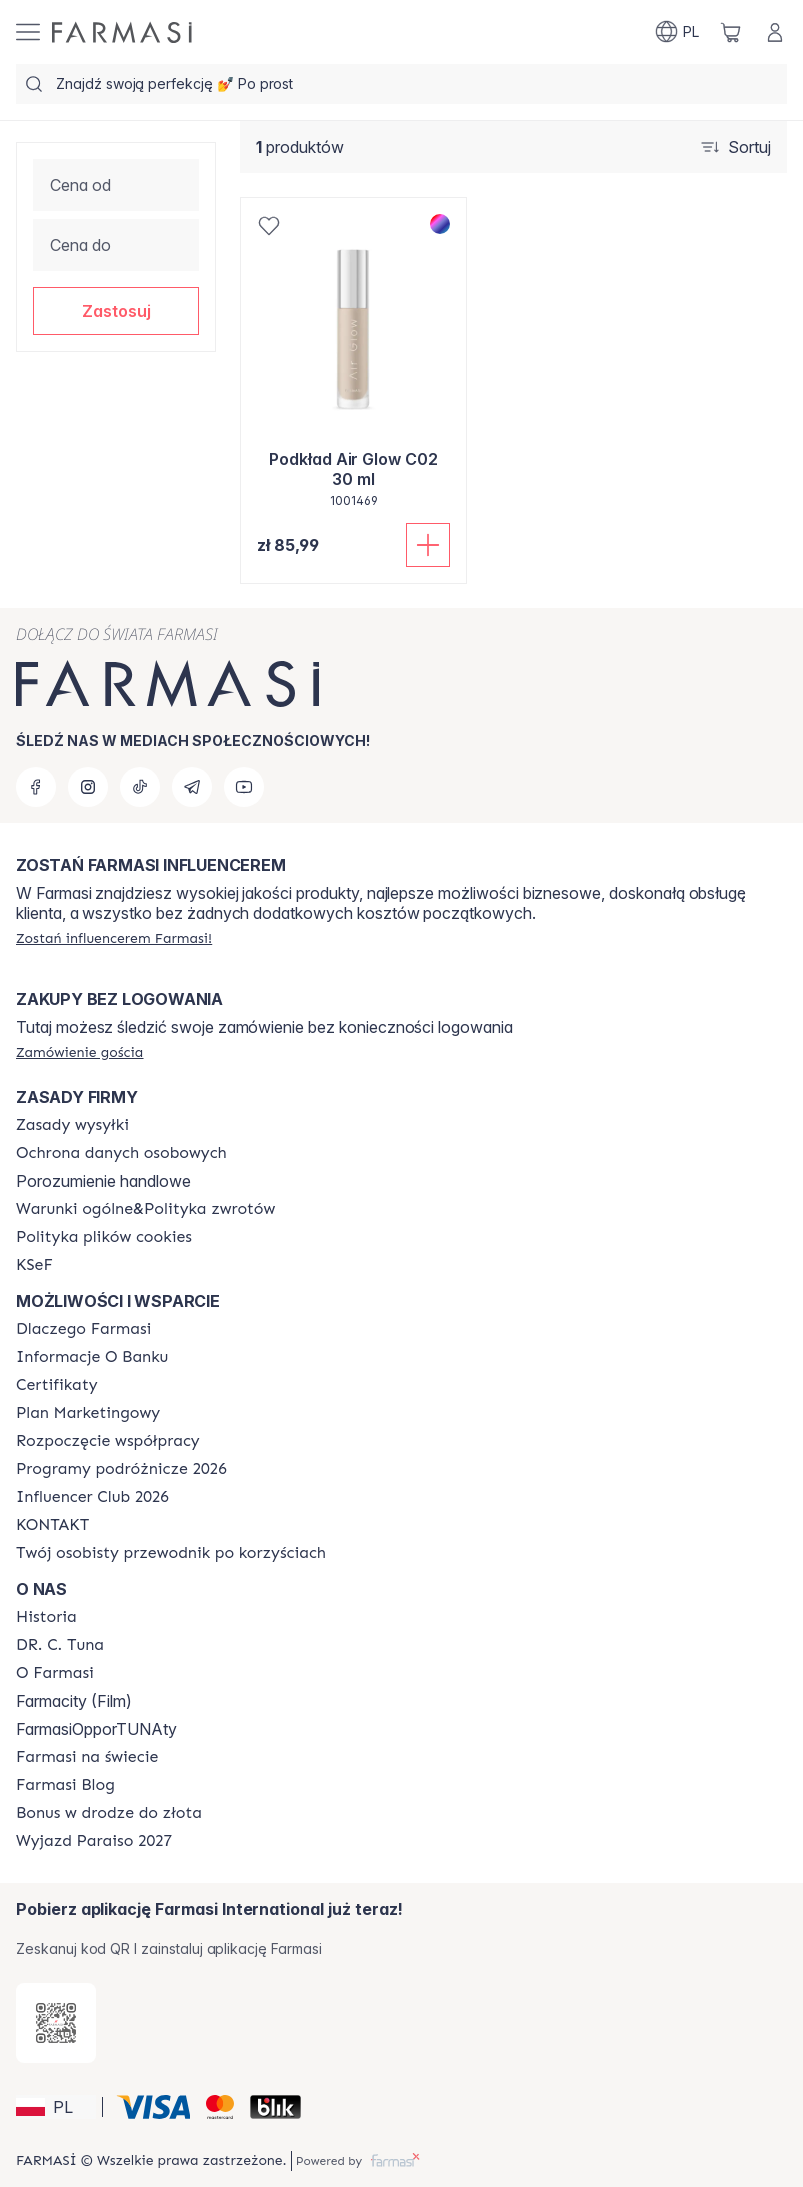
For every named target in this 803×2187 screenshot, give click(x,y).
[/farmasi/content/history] (46, 1617)
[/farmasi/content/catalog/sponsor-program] (109, 1813)
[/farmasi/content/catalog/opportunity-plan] (88, 1413)
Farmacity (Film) (74, 1701)
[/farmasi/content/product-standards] (57, 1385)
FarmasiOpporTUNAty (96, 1729)
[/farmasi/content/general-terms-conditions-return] (145, 1209)
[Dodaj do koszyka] (428, 545)
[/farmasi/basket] (731, 32)
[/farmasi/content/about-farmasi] (83, 1329)
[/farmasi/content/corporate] (87, 1757)
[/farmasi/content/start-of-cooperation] (108, 1441)
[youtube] (244, 787)
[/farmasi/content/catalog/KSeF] (34, 1265)
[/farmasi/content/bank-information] (92, 1357)
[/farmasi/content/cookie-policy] (104, 1237)
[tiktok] (140, 787)
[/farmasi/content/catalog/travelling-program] (121, 1469)
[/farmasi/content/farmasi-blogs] (65, 1785)
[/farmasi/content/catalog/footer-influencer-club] (92, 1497)
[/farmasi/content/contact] (52, 1525)
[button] (116, 311)
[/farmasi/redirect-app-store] (56, 2023)
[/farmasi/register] (114, 938)
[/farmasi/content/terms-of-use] (121, 1153)
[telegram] (192, 787)
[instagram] (88, 787)
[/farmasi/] (122, 32)
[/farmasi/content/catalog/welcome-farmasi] (171, 1553)
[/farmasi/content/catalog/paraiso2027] (94, 1841)
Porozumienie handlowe (103, 1181)
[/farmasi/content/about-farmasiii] (55, 1673)
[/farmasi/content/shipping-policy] (72, 1125)
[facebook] (36, 787)
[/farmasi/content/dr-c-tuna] (60, 1645)
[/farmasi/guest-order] (79, 1052)
